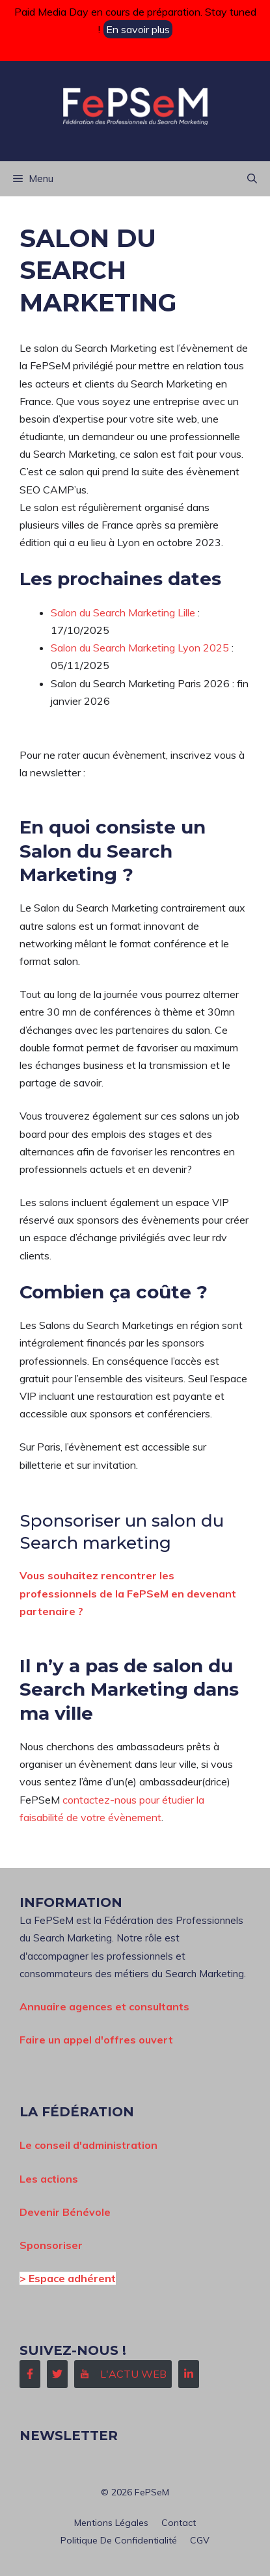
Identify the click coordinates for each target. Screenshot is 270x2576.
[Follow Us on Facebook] (30, 2374)
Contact (178, 2523)
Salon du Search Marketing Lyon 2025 (140, 647)
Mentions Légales (111, 2523)
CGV (199, 2540)
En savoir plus (138, 29)
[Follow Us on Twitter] (57, 2374)
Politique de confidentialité (119, 2540)
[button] (252, 178)
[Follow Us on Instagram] (123, 2374)
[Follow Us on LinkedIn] (188, 2374)
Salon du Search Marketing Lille (123, 612)
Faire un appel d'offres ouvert (96, 2039)
